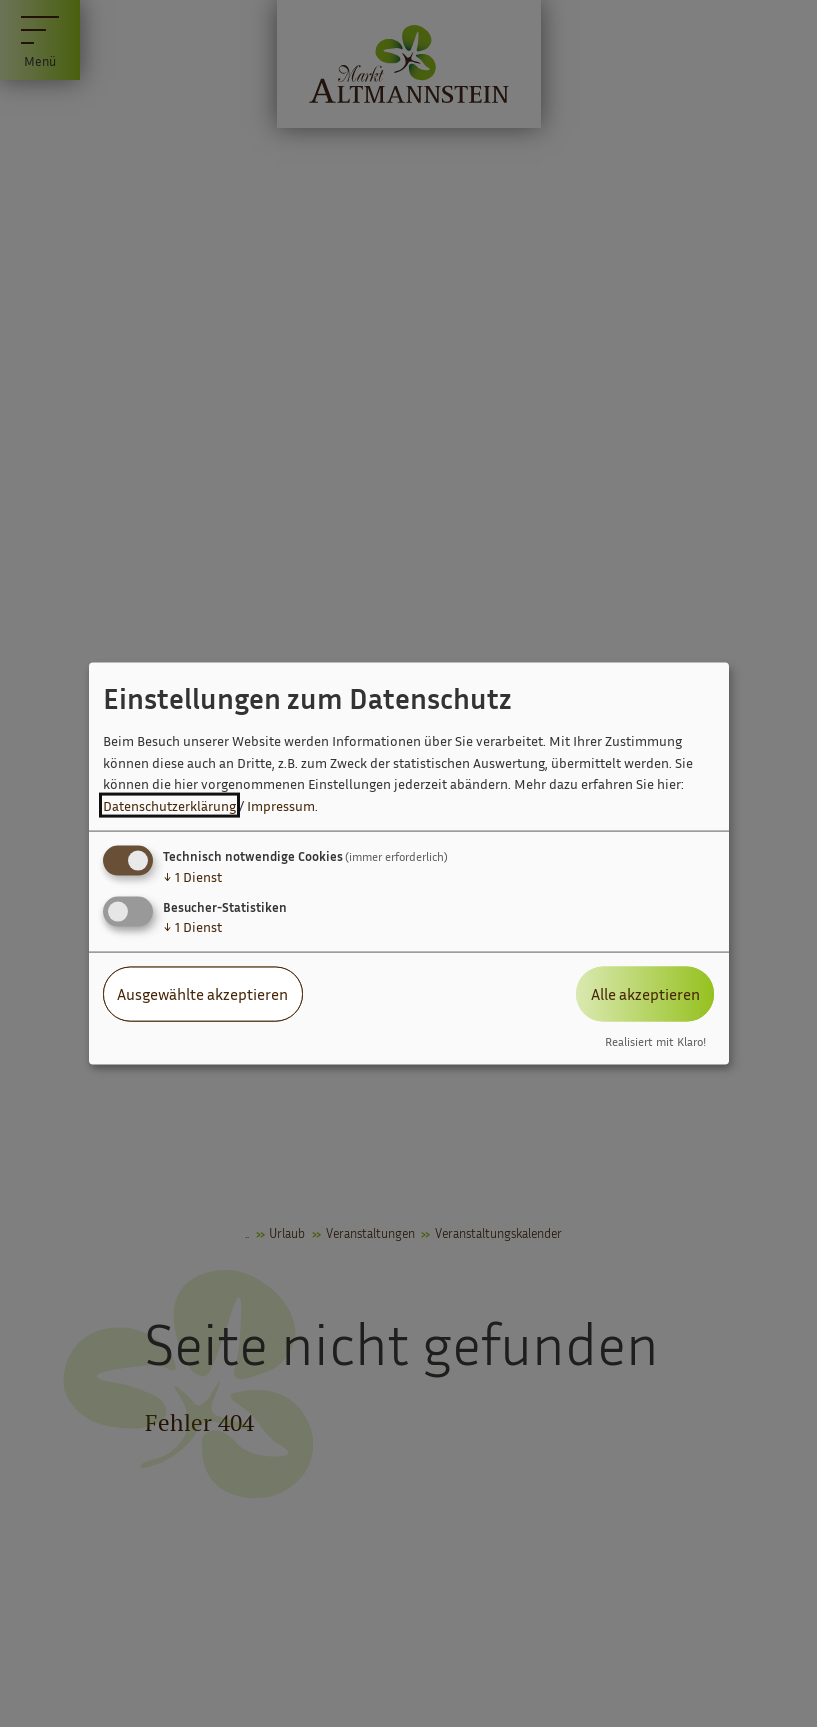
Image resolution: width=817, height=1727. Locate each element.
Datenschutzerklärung (169, 805)
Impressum (281, 805)
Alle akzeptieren (645, 994)
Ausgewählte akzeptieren (202, 994)
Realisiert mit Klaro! (655, 1041)
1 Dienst (192, 876)
